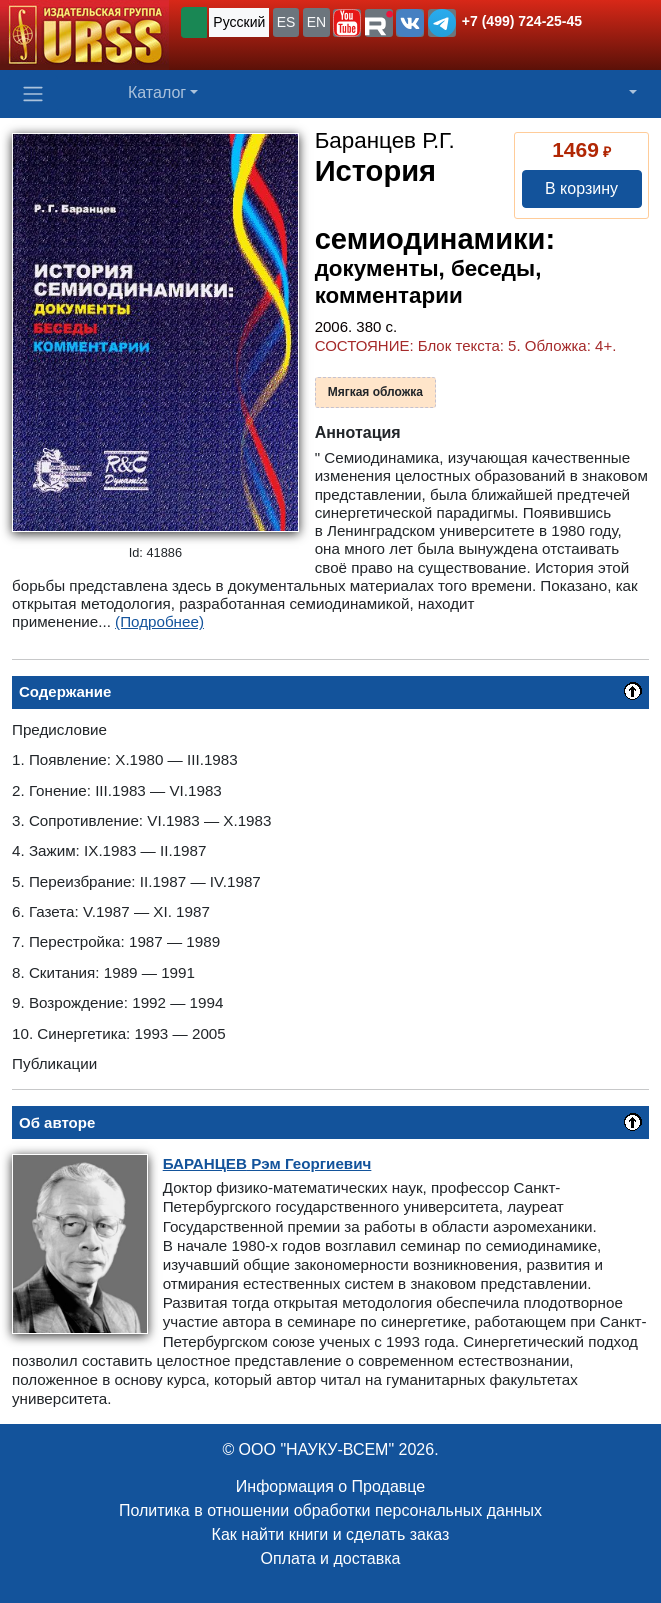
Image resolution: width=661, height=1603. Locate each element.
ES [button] (286, 22)
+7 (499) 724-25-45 (522, 21)
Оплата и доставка (331, 1558)
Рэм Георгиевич (267, 1163)
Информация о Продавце (330, 1486)
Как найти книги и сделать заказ (331, 1534)
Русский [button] (239, 22)
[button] (347, 23)
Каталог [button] (157, 92)
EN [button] (316, 22)
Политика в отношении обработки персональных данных (330, 1510)
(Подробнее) (159, 621)
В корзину (581, 188)
